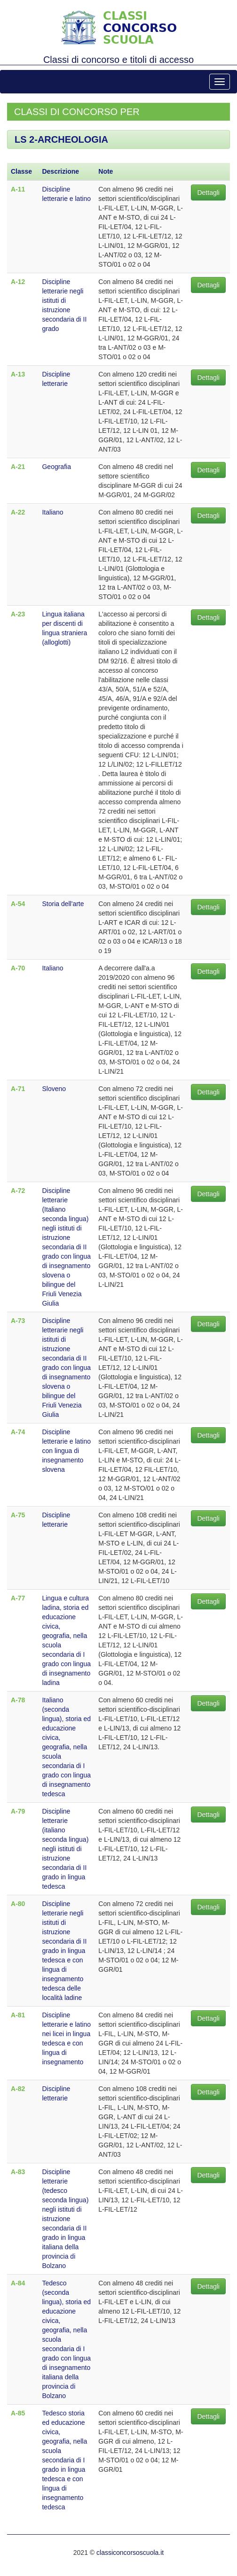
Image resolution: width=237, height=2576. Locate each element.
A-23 (18, 614)
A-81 (18, 2015)
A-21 (18, 466)
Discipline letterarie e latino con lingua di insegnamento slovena (66, 1450)
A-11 (18, 189)
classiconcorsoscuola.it (130, 2552)
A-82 (18, 2088)
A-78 (18, 1700)
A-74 (18, 1432)
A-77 (18, 1598)
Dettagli (208, 192)
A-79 (18, 1811)
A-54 (18, 903)
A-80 (18, 1903)
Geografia (56, 466)
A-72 (18, 1190)
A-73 (18, 1320)
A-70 (18, 968)
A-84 (18, 2283)
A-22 (18, 512)
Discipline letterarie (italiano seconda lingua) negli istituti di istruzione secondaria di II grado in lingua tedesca (65, 1848)
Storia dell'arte (63, 903)
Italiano (52, 512)
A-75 (18, 1515)
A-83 (18, 2172)
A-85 (18, 2413)
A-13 (18, 374)
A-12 (18, 281)
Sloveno (54, 1088)
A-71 (18, 1088)
